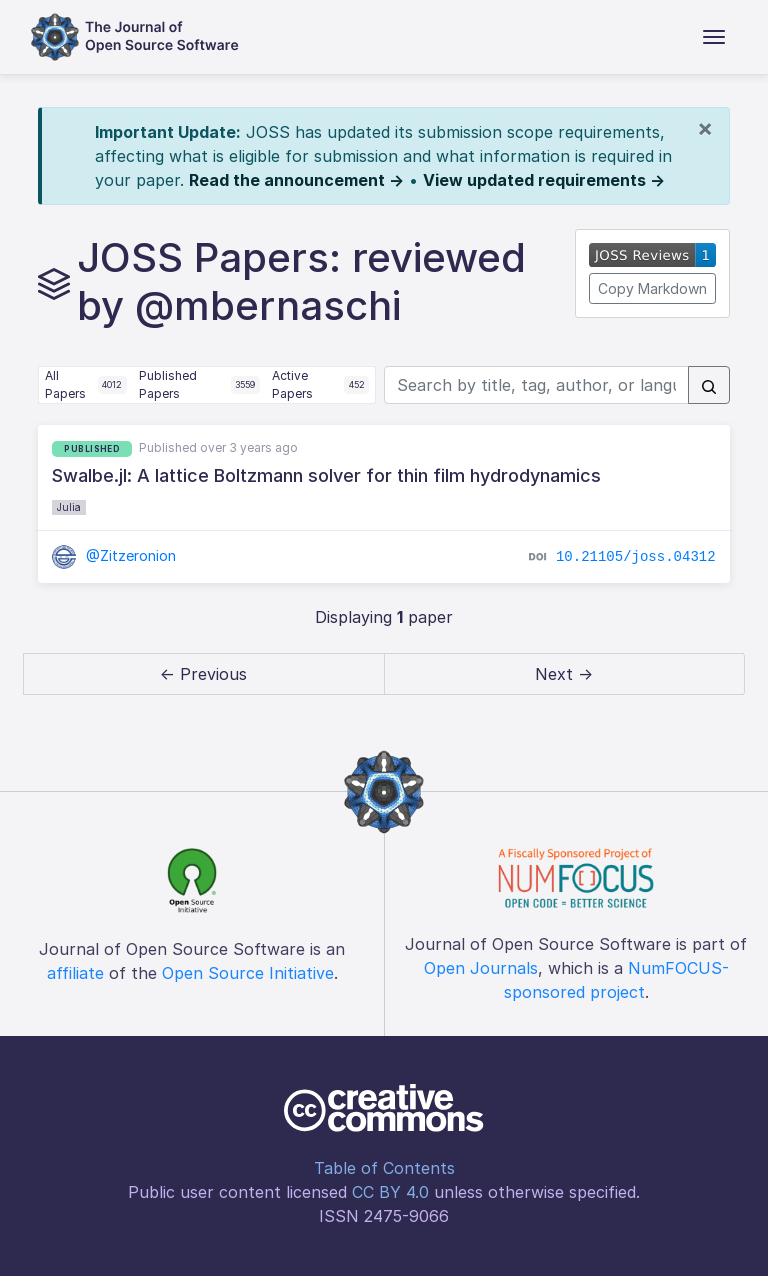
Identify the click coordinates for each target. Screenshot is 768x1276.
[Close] (705, 128)
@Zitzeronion (114, 555)
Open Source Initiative (248, 973)
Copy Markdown (652, 288)
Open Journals (481, 968)
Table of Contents (384, 1168)
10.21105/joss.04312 (636, 557)
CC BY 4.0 (390, 1192)
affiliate (75, 973)
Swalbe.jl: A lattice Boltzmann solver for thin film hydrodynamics (326, 475)
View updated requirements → (544, 180)
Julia (69, 507)
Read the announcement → (296, 180)
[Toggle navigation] (714, 37)
